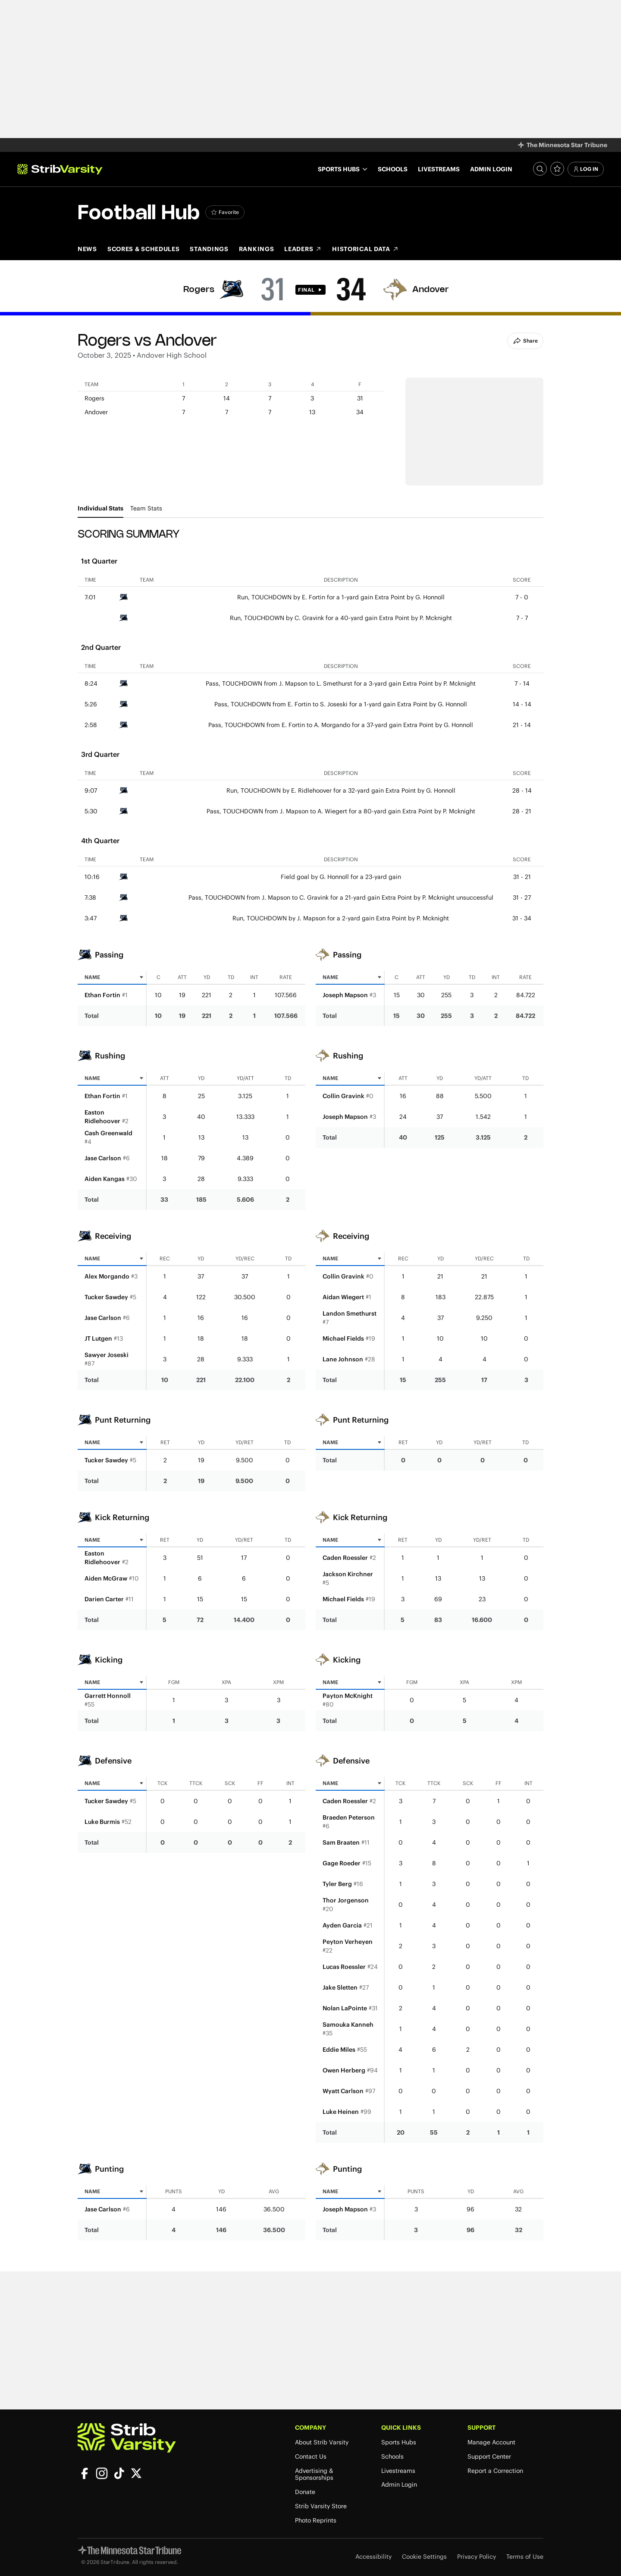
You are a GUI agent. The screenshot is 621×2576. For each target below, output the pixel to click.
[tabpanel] (310, 1386)
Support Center (489, 2456)
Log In (585, 169)
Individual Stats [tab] (100, 508)
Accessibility (373, 2556)
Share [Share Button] (525, 341)
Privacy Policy (476, 2556)
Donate (305, 2492)
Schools (393, 169)
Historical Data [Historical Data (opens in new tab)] (365, 249)
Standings (209, 249)
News (87, 249)
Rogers (198, 290)
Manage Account (491, 2442)
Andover (430, 290)
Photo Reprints (315, 2520)
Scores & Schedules (143, 249)
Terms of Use (524, 2556)
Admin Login (491, 169)
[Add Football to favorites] (225, 212)
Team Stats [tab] (146, 508)
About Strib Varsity (321, 2442)
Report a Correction (495, 2471)
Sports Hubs (398, 2442)
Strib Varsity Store (321, 2506)
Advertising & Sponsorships (314, 2474)
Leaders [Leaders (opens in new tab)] (303, 249)
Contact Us (310, 2456)
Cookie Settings (424, 2556)
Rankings (256, 249)
